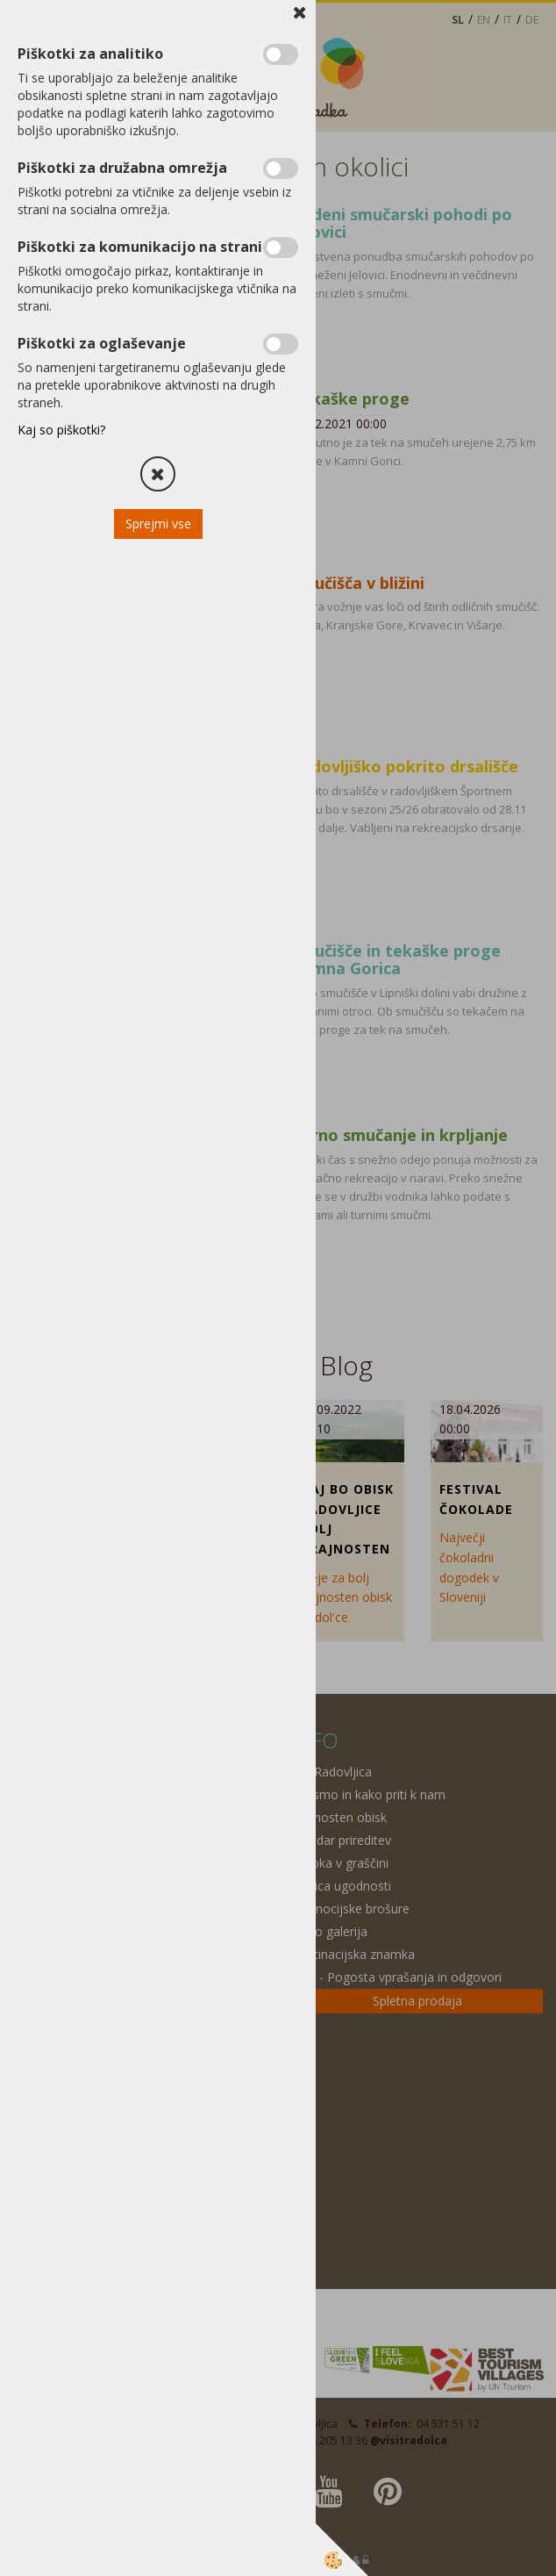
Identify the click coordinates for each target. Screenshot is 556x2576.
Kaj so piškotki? (61, 429)
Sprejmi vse (158, 523)
